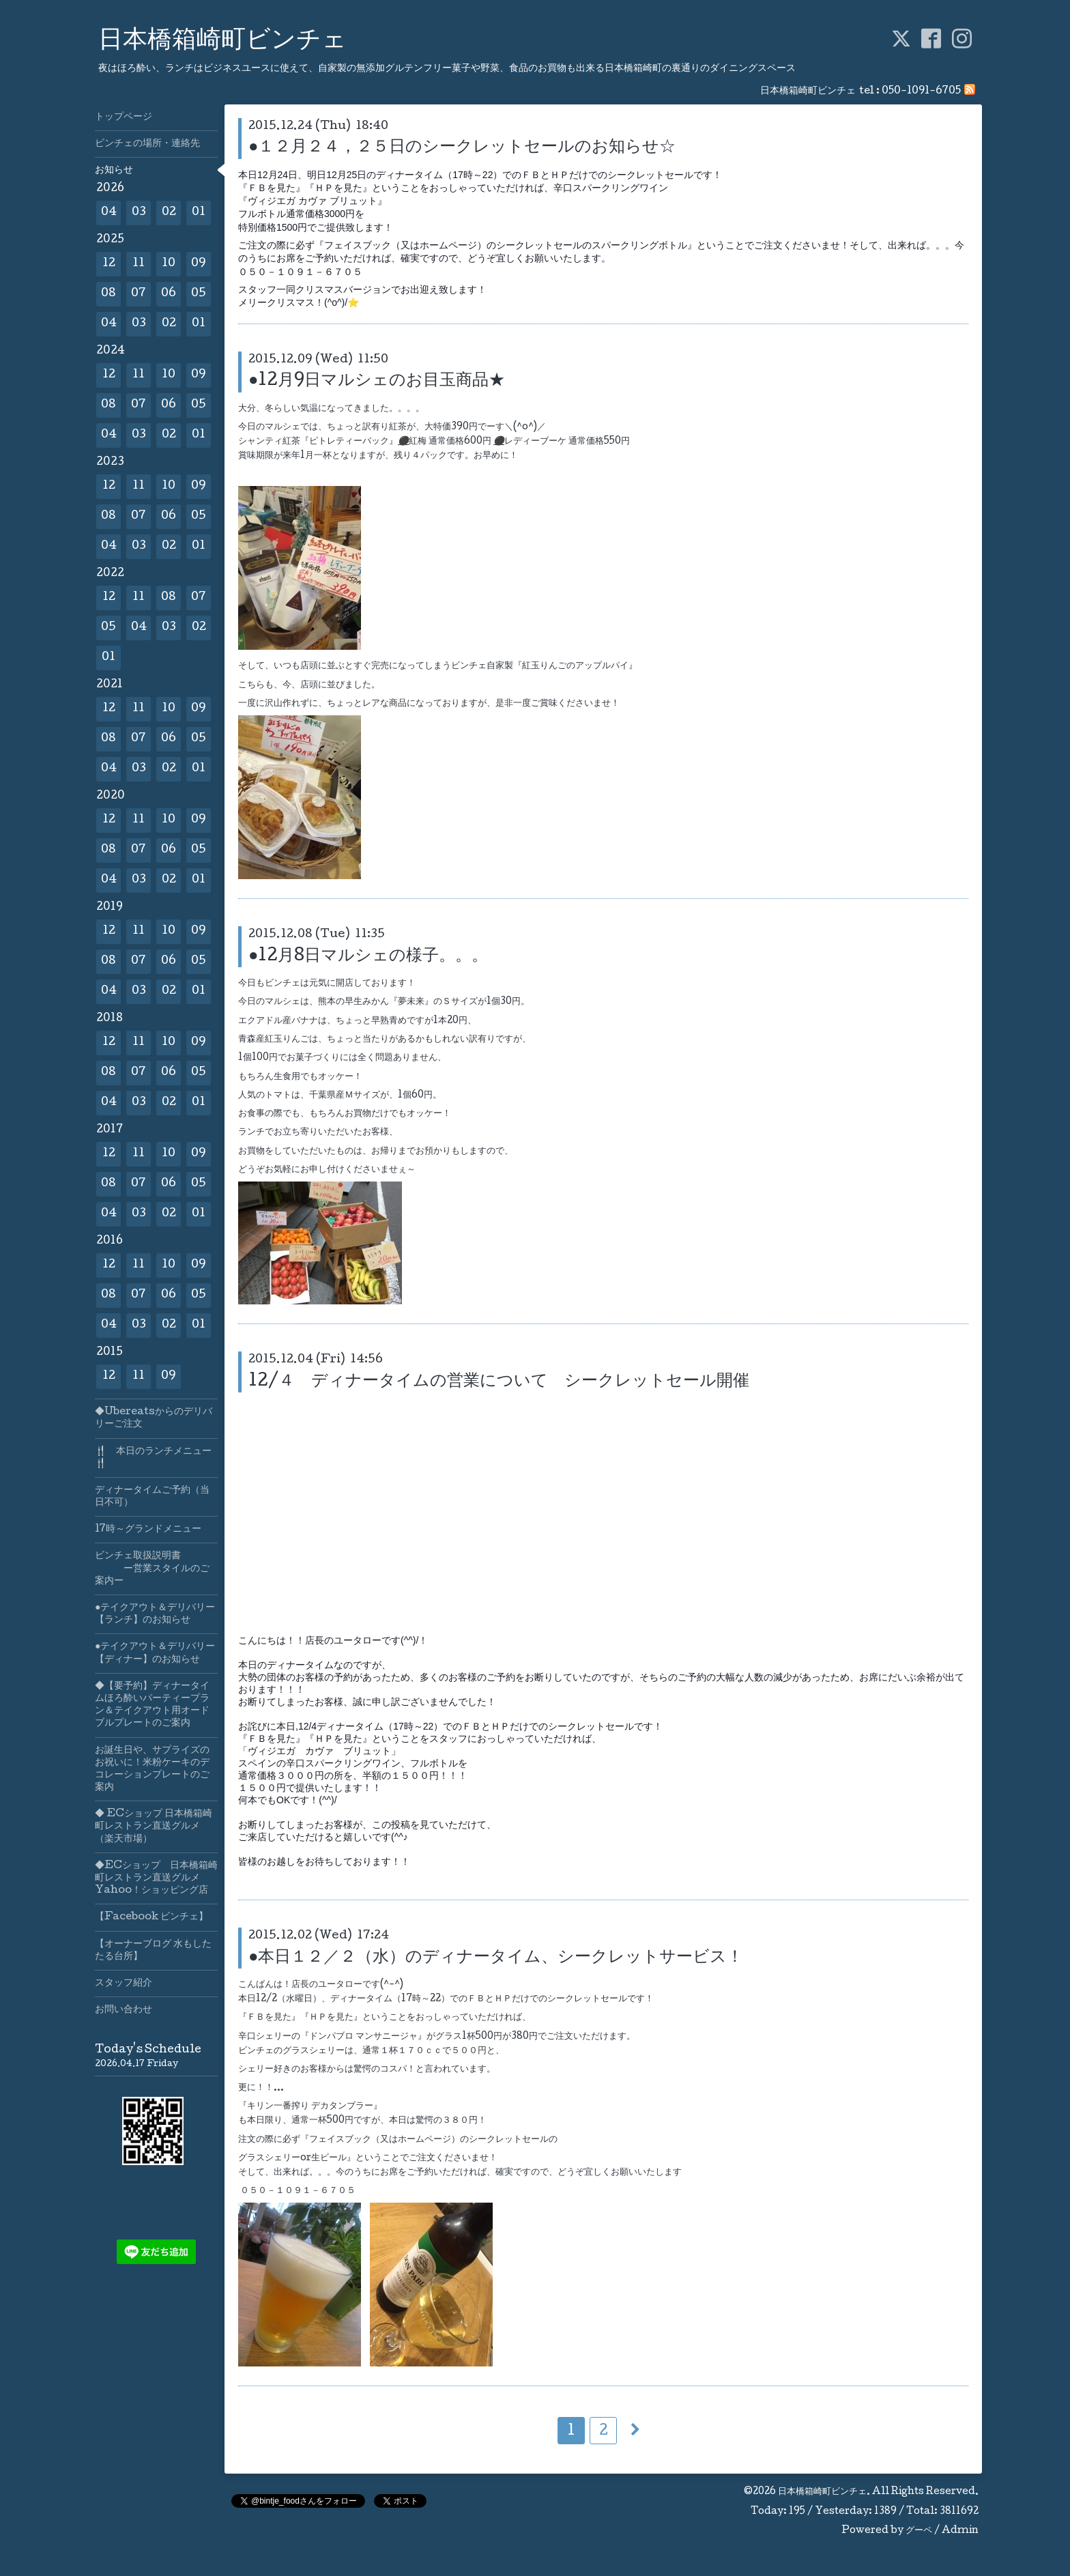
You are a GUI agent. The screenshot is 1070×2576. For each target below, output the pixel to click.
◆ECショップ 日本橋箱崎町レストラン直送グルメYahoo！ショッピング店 (156, 1878)
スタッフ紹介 (123, 1983)
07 (138, 294)
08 (108, 294)
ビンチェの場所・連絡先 (147, 144)
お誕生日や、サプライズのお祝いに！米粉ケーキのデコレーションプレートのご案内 (152, 1769)
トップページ (123, 117)
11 (138, 264)
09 (198, 264)
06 (168, 294)
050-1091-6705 (921, 91)
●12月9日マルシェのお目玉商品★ (377, 381)
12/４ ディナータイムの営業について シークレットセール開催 (498, 1382)
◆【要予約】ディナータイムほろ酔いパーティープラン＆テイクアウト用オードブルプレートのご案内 (152, 1705)
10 (168, 264)
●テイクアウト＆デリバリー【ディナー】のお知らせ (155, 1653)
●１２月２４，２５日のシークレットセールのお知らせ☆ (462, 148)
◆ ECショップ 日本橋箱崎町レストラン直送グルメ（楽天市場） (153, 1826)
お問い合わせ (123, 2010)
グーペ (919, 2531)
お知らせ (114, 170)
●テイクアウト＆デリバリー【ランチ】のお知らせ (155, 1614)
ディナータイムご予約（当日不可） (152, 1496)
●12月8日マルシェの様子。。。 (368, 956)
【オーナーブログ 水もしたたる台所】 (153, 1950)
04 (109, 212)
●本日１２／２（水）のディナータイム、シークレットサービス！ (496, 1958)
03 (139, 212)
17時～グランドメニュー (148, 1529)
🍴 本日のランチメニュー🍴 (153, 1458)
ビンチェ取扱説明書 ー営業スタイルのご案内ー (152, 1568)
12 (108, 264)
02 (169, 212)
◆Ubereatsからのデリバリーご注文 (153, 1418)
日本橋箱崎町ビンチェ (222, 41)
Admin (960, 2531)
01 (198, 212)
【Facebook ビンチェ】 (151, 1917)
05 (198, 294)
